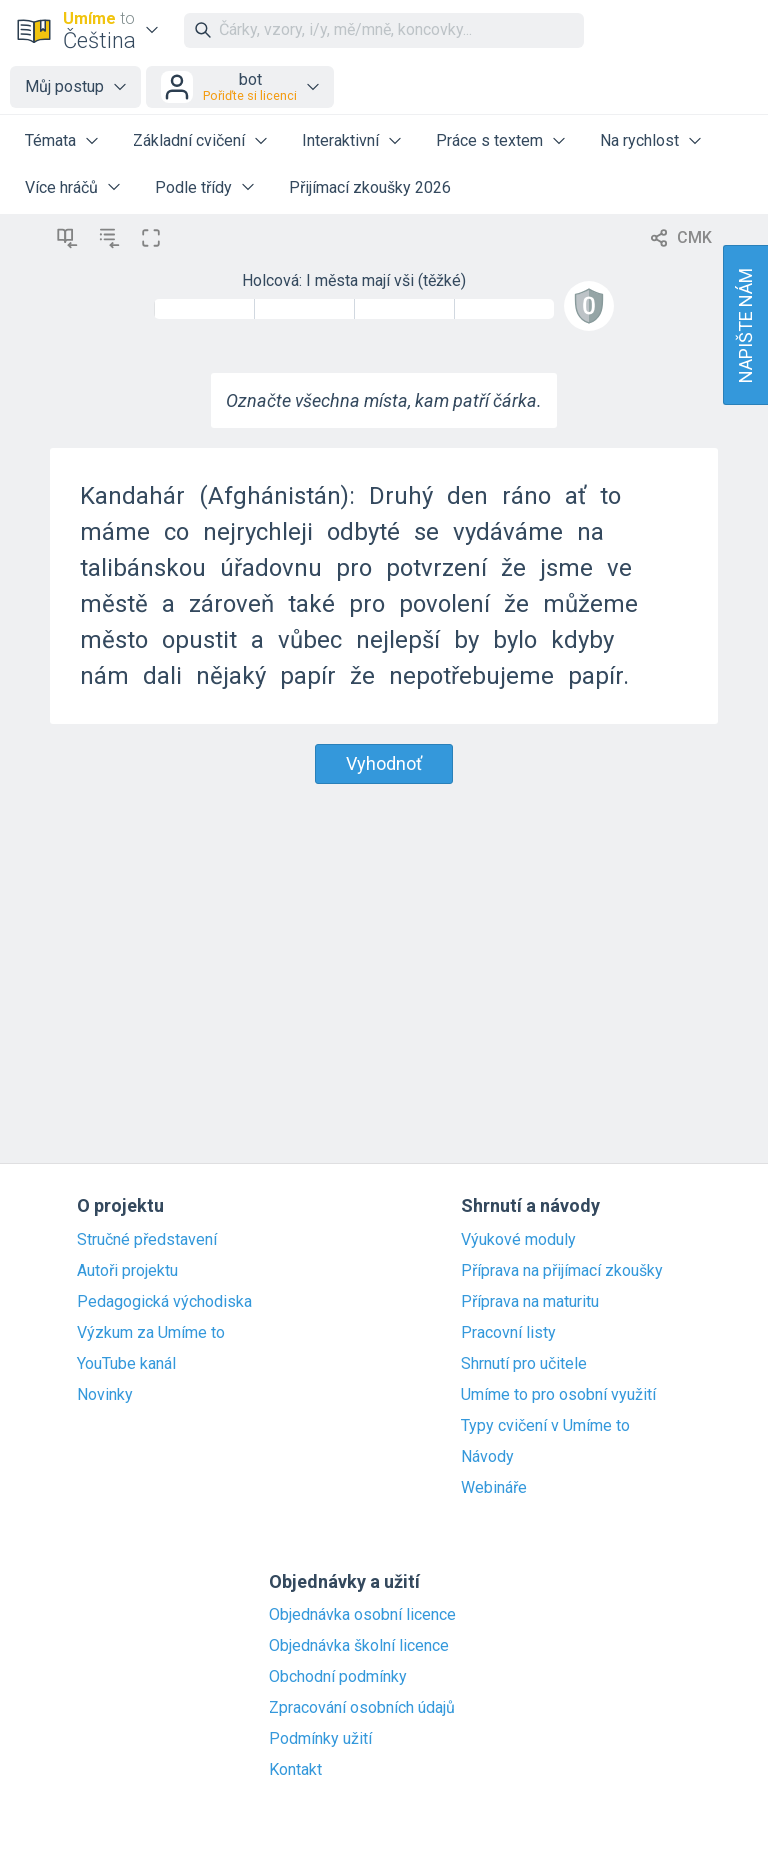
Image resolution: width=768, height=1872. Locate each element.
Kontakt (295, 1770)
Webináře (494, 1488)
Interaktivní (340, 140)
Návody (487, 1457)
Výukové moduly (518, 1240)
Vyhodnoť (384, 763)
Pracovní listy (508, 1333)
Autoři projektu (127, 1271)
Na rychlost (639, 140)
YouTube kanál (126, 1364)
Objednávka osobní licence (362, 1615)
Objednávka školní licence (359, 1646)
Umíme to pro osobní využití (558, 1395)
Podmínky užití (320, 1739)
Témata (50, 140)
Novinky (105, 1395)
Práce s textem (489, 140)
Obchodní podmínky (338, 1677)
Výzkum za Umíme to (151, 1333)
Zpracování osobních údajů (362, 1708)
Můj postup (64, 86)
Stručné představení (147, 1240)
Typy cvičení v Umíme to (545, 1426)
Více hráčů (61, 187)
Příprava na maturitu (530, 1302)
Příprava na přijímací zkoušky (562, 1271)
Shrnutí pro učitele (524, 1364)
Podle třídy (193, 187)
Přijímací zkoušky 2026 (370, 187)
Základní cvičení (189, 140)
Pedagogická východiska (164, 1302)
